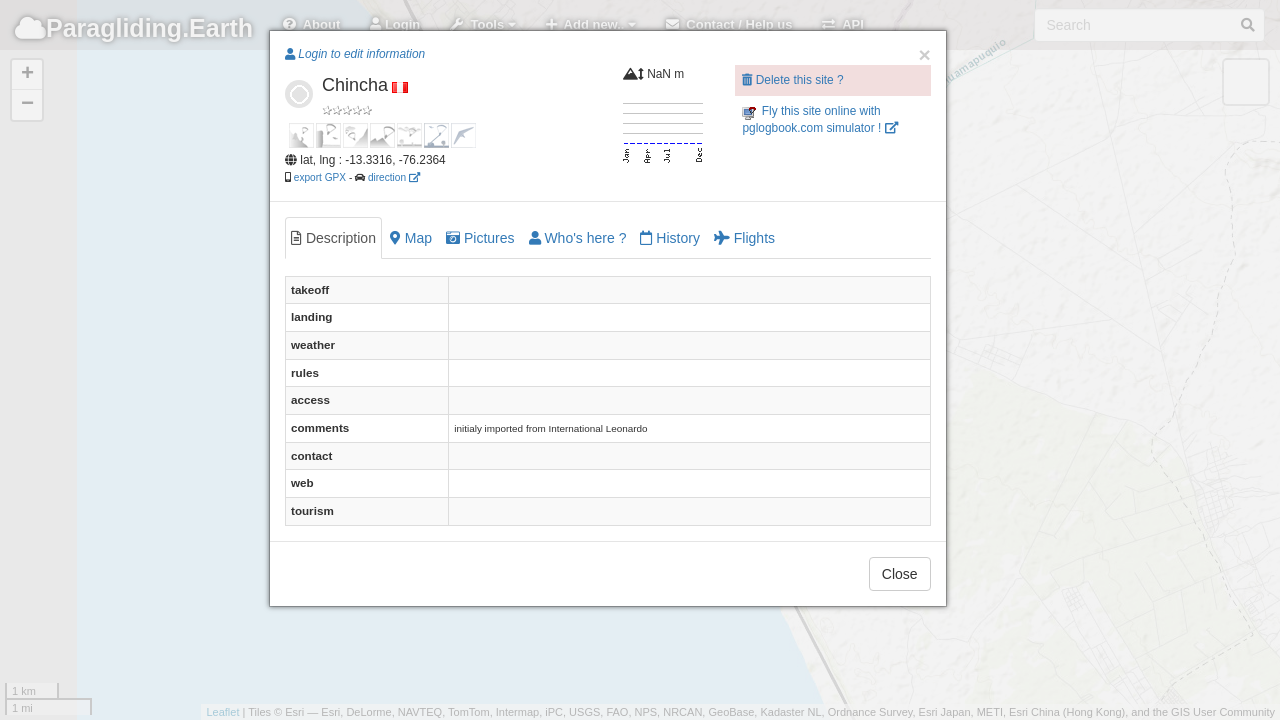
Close (900, 574)
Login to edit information (355, 54)
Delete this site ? (792, 80)
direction (394, 177)
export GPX (320, 177)
